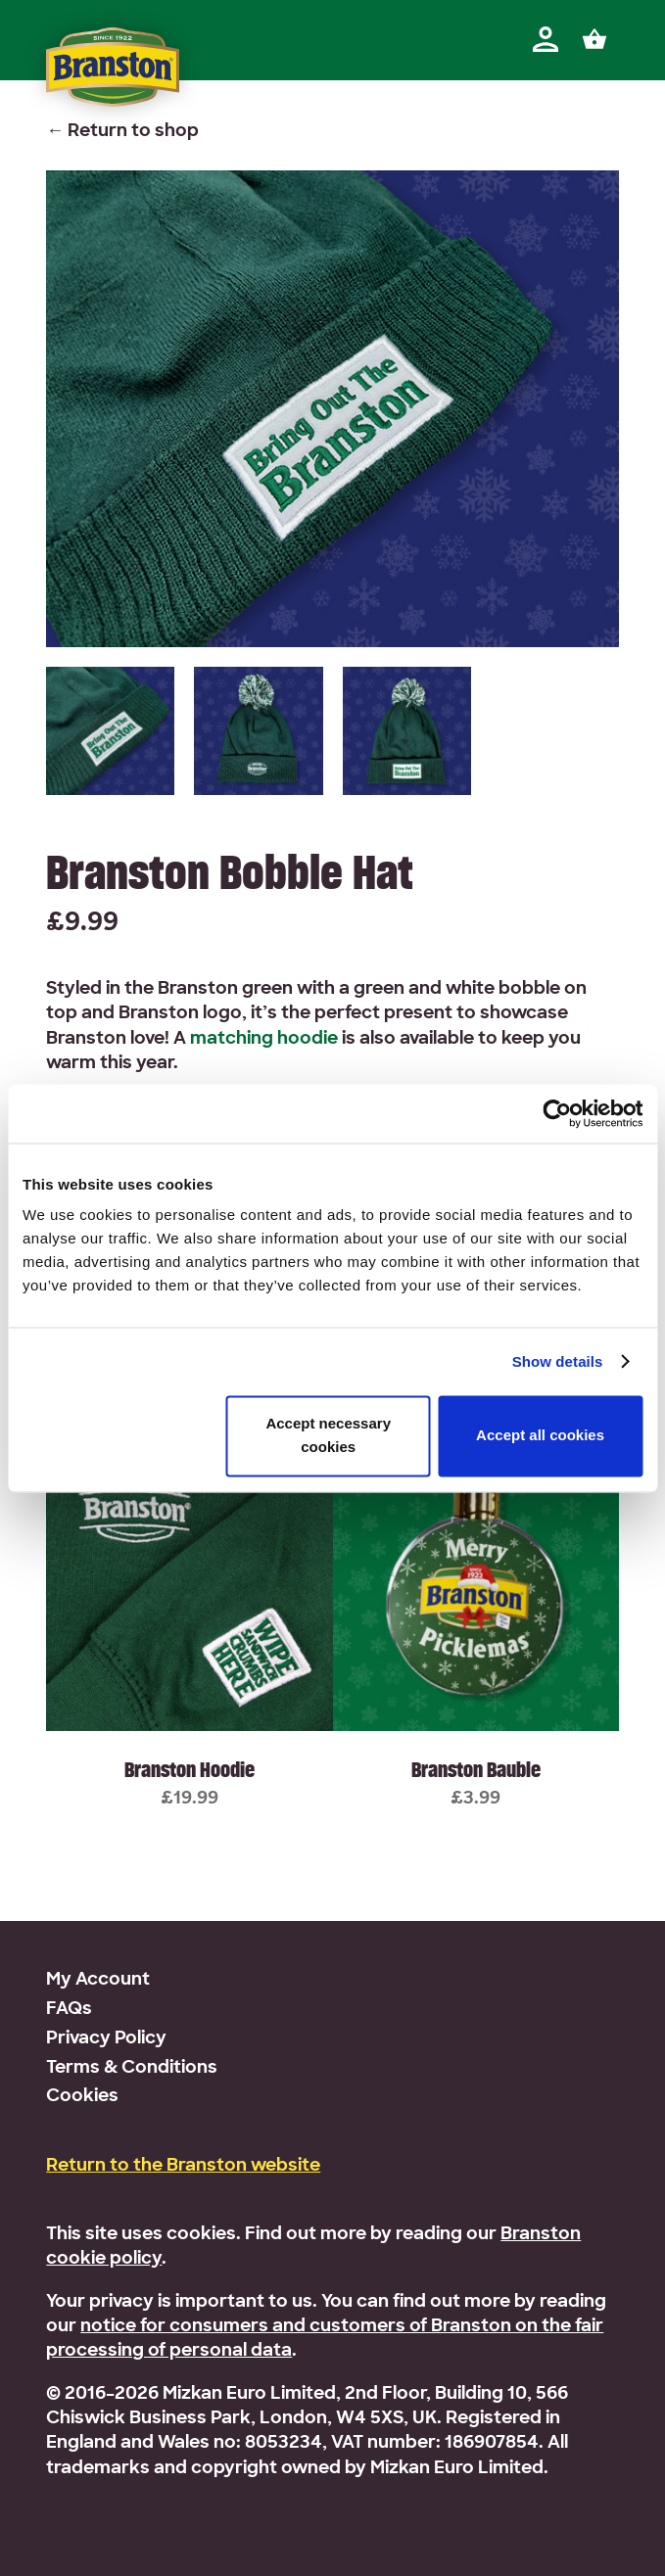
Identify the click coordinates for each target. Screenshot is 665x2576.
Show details (557, 1361)
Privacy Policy (106, 2039)
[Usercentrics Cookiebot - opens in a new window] (556, 1113)
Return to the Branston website (183, 2166)
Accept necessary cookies (328, 1435)
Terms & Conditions (131, 2068)
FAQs (69, 2009)
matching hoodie (264, 1039)
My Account (98, 1980)
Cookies (82, 2096)
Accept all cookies (540, 1436)
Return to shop (133, 131)
